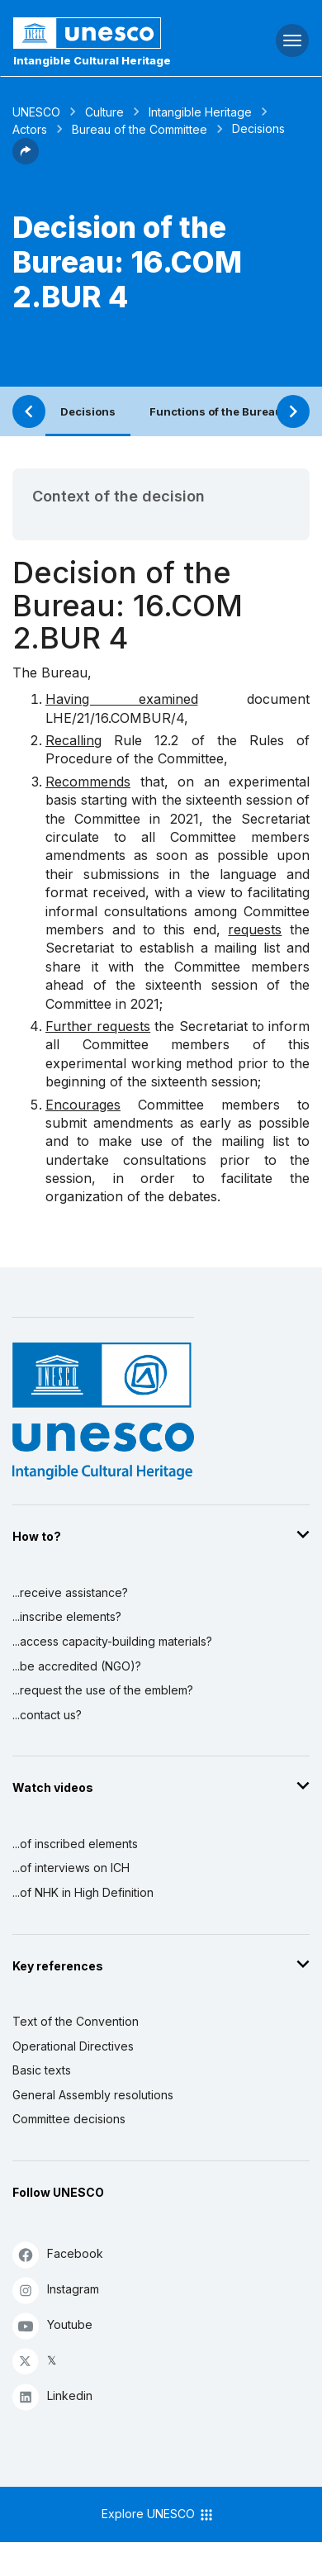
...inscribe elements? (66, 1616)
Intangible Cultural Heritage (92, 60)
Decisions (88, 411)
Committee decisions (68, 2119)
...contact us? (47, 1715)
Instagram (55, 2290)
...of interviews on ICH (71, 1868)
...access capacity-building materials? (112, 1641)
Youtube (52, 2325)
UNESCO (36, 112)
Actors (29, 129)
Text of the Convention (75, 2021)
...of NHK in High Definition (83, 1892)
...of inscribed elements (75, 1844)
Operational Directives (73, 2046)
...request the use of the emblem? (102, 1690)
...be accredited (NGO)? (76, 1666)
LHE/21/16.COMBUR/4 (114, 718)
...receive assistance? (70, 1592)
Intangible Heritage (200, 112)
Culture (104, 112)
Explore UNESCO (158, 2515)
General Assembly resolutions (92, 2095)
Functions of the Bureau (215, 411)
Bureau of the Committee (139, 129)
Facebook (57, 2254)
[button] (25, 159)
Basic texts (41, 2070)
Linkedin (52, 2396)
